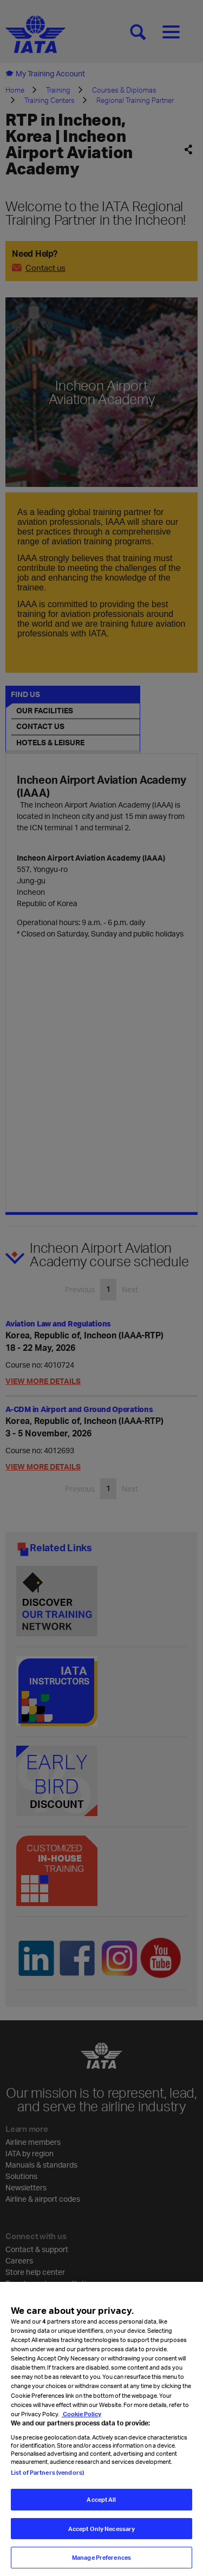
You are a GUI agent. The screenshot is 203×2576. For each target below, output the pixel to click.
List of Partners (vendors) (47, 2483)
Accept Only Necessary (101, 2539)
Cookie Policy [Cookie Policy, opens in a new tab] (81, 2424)
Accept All (101, 2510)
